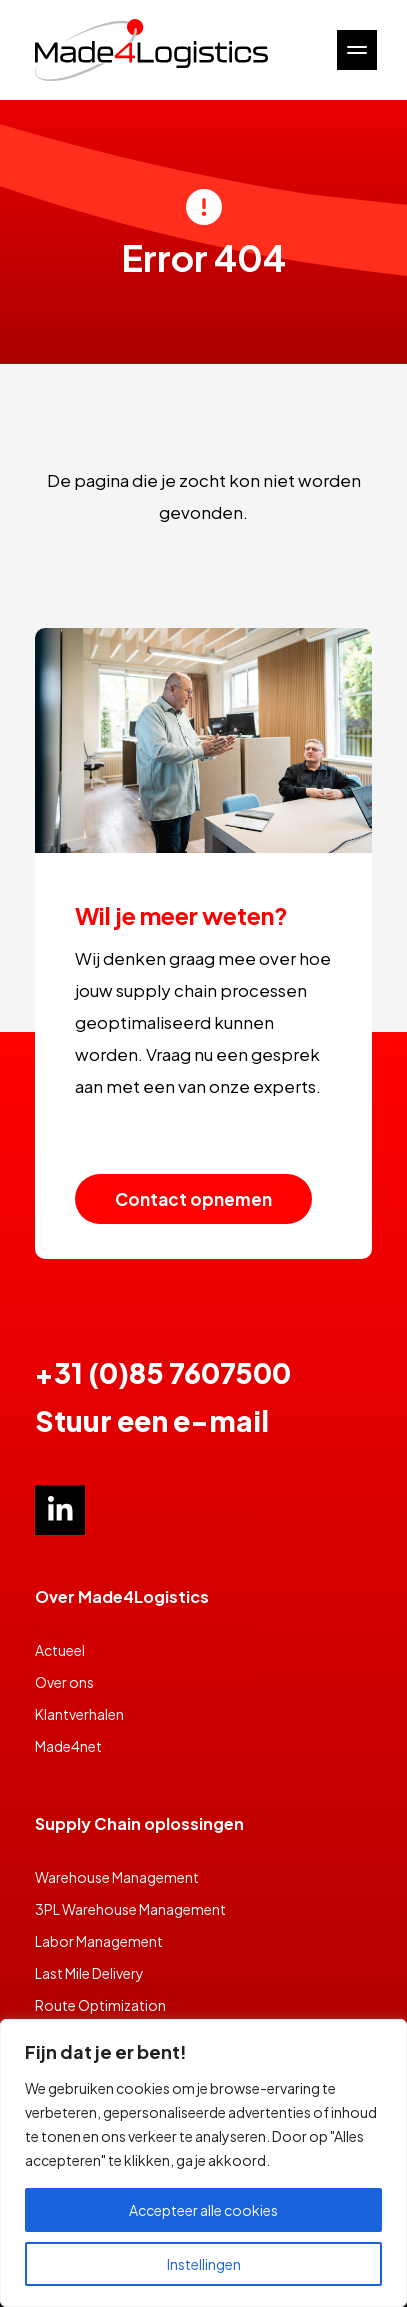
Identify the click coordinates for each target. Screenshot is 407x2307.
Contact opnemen (193, 1199)
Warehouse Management (117, 1877)
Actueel (60, 1650)
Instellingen (204, 2264)
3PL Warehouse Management (130, 1909)
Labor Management (99, 1941)
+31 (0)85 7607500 (163, 1372)
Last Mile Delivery (89, 1973)
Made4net (68, 1746)
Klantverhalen (79, 1714)
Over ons (64, 1682)
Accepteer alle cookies (203, 2210)
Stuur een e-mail (152, 1420)
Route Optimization (100, 2005)
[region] (203, 2163)
